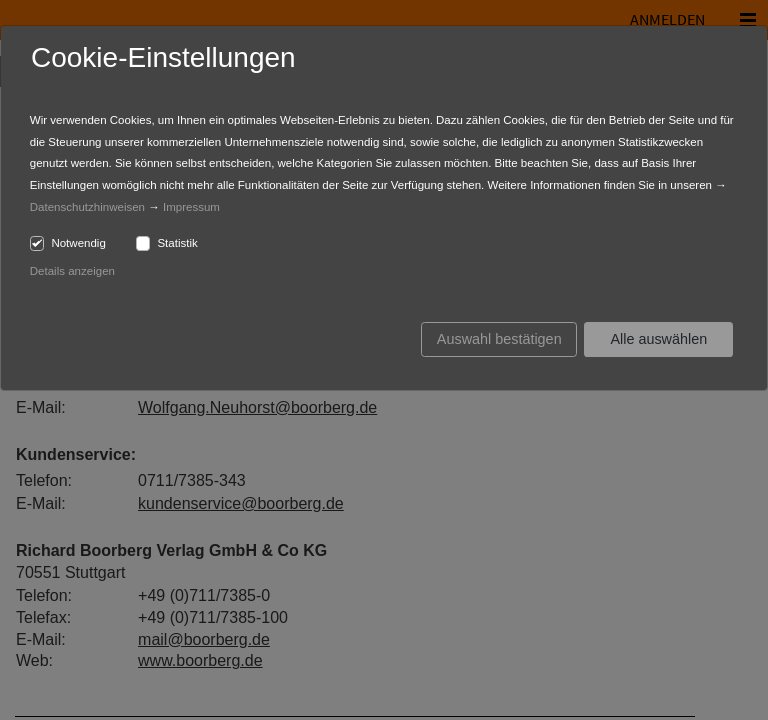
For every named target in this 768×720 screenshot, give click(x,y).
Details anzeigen (72, 271)
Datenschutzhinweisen (87, 207)
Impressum (191, 207)
